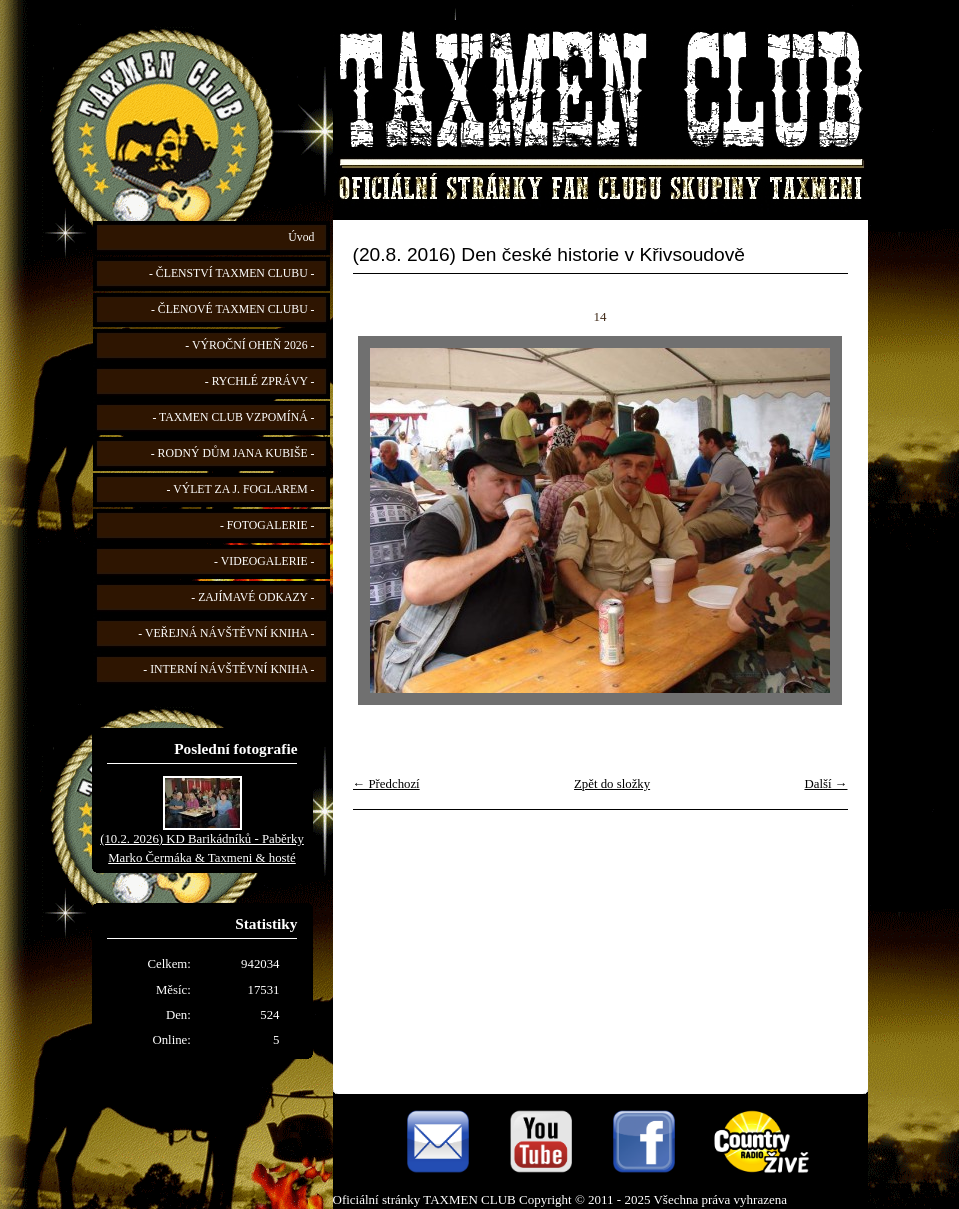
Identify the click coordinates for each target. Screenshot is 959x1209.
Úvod (301, 237)
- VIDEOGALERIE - (264, 561)
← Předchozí (386, 784)
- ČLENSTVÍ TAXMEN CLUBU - (232, 273)
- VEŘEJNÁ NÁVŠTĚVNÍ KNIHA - (226, 633)
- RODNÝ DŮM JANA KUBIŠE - (233, 453)
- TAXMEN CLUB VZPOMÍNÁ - (233, 417)
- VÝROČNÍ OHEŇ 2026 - (249, 345)
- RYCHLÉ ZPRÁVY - (260, 381)
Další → (825, 784)
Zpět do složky (612, 784)
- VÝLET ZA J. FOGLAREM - (241, 489)
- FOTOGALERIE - (267, 525)
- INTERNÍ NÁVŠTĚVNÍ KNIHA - (228, 669)
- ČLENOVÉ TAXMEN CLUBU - (233, 309)
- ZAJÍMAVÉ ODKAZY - (252, 597)
